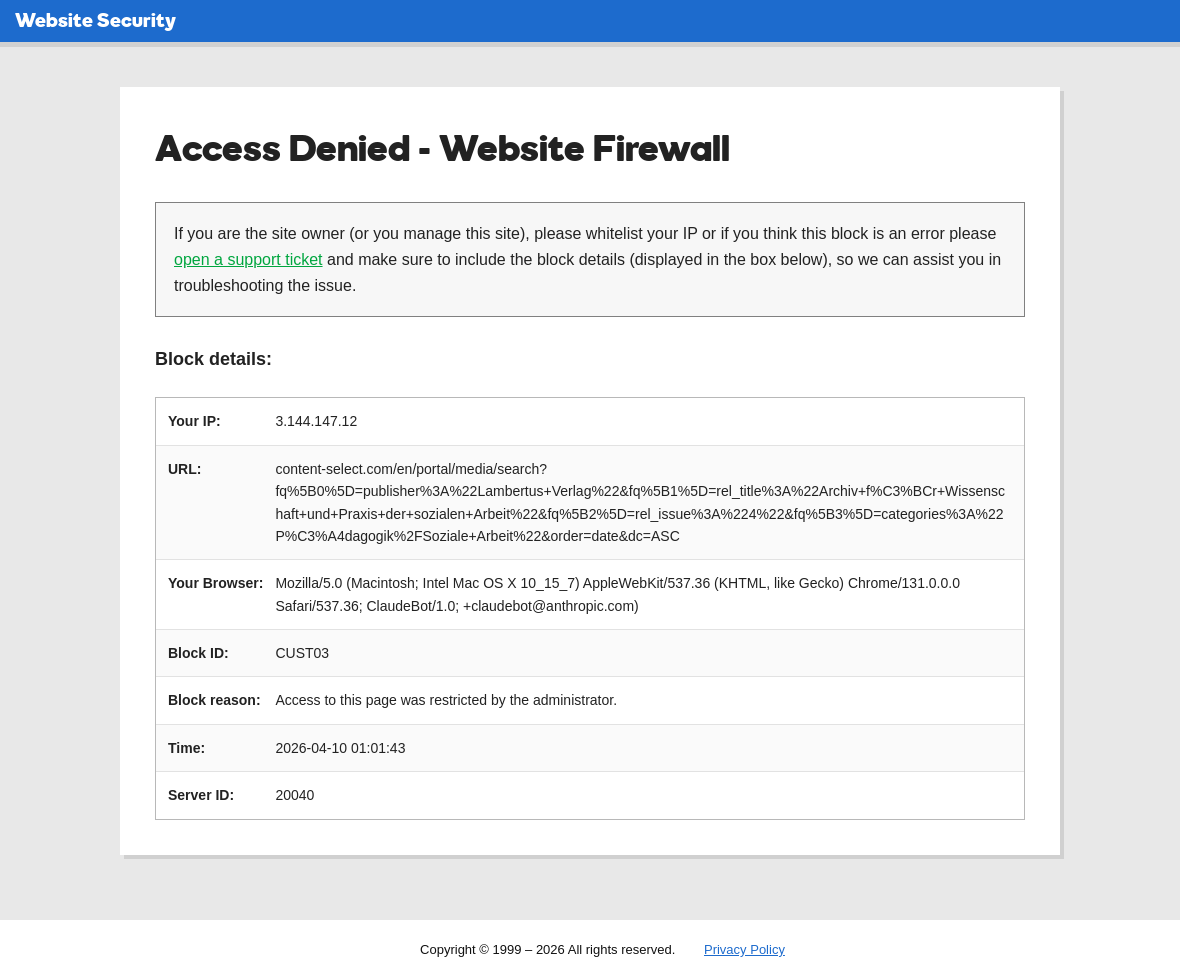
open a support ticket (248, 259)
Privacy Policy (744, 949)
